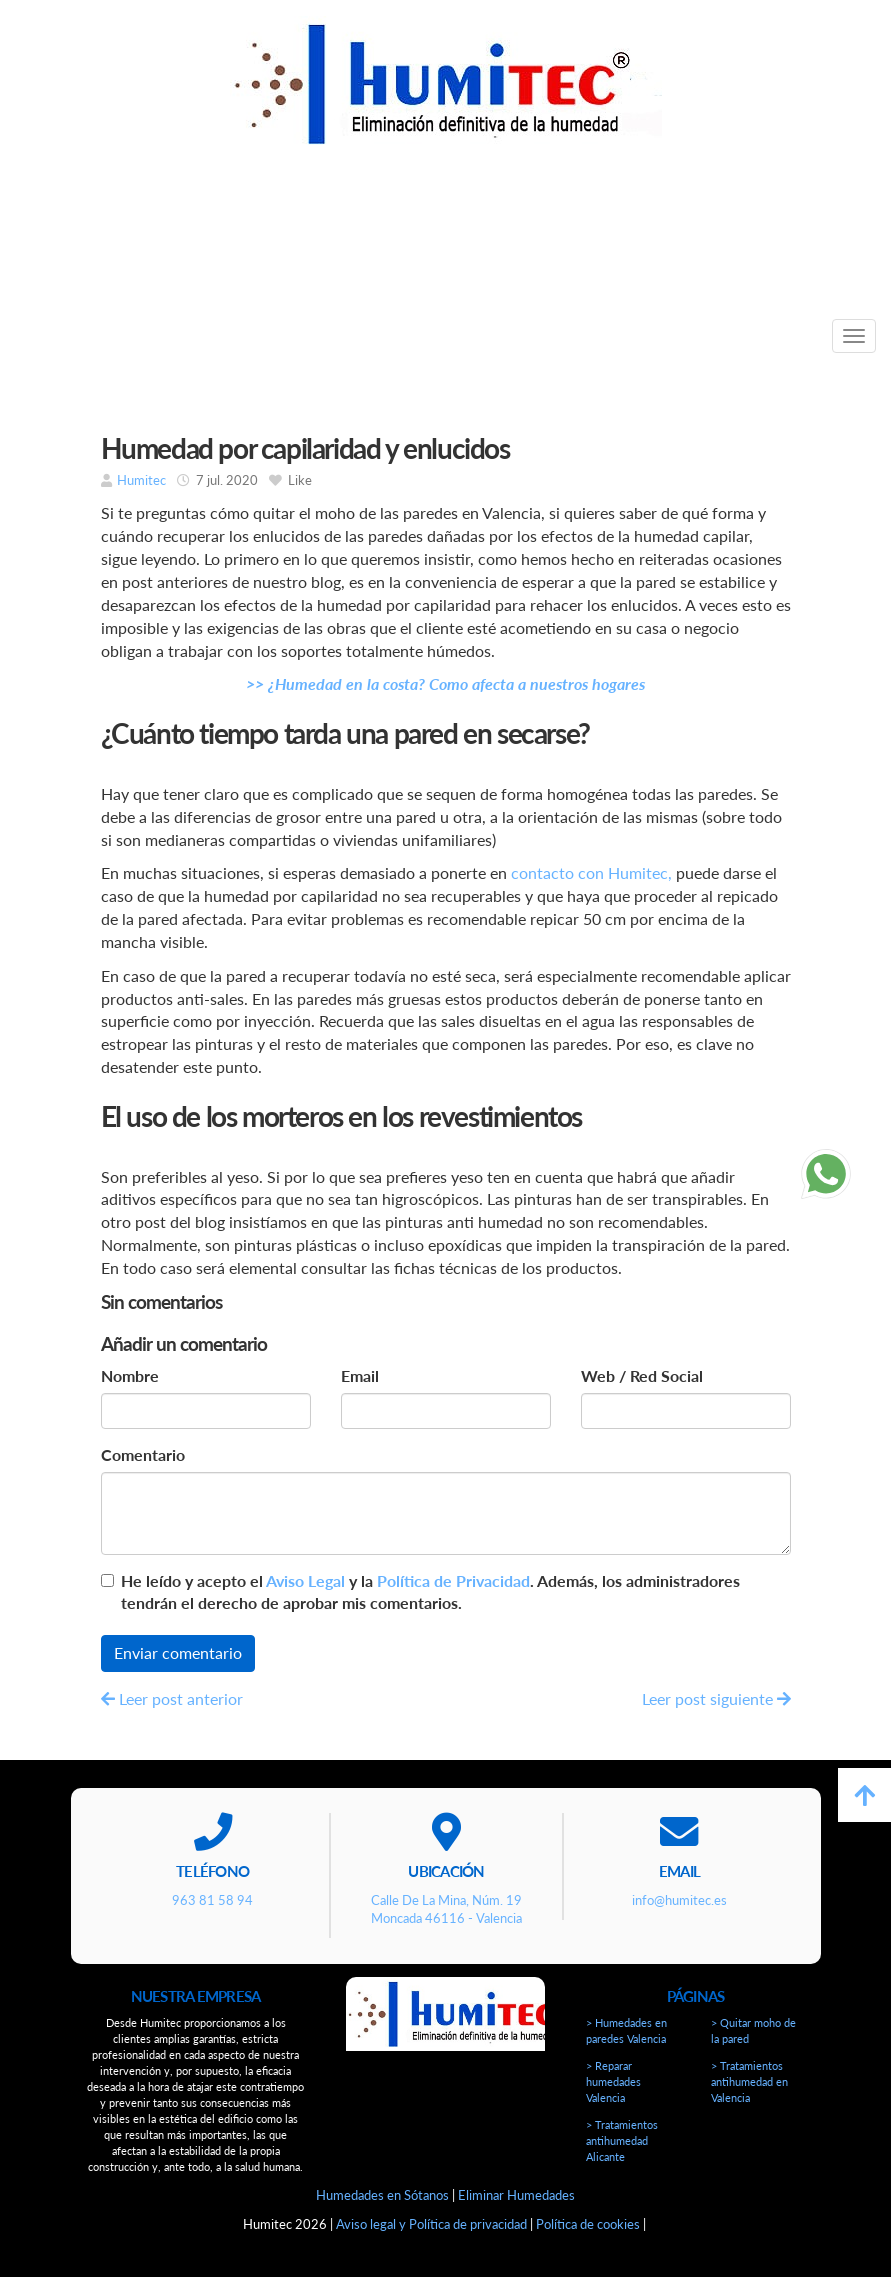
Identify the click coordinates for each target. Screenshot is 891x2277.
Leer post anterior (172, 1698)
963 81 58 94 (413, 248)
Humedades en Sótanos (382, 2195)
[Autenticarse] (22, 2242)
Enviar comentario (178, 1652)
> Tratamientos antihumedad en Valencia (749, 2081)
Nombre (130, 1375)
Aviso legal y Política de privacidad (431, 2224)
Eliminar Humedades (516, 2195)
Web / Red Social (642, 1375)
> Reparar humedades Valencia (613, 2081)
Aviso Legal (305, 1580)
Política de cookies (588, 2224)
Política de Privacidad (453, 1580)
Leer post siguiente (716, 1698)
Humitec (141, 480)
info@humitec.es (711, 248)
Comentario (143, 1454)
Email (360, 1375)
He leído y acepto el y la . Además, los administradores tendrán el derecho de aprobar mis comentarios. (430, 1592)
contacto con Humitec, (591, 872)
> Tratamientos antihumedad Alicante (622, 2140)
